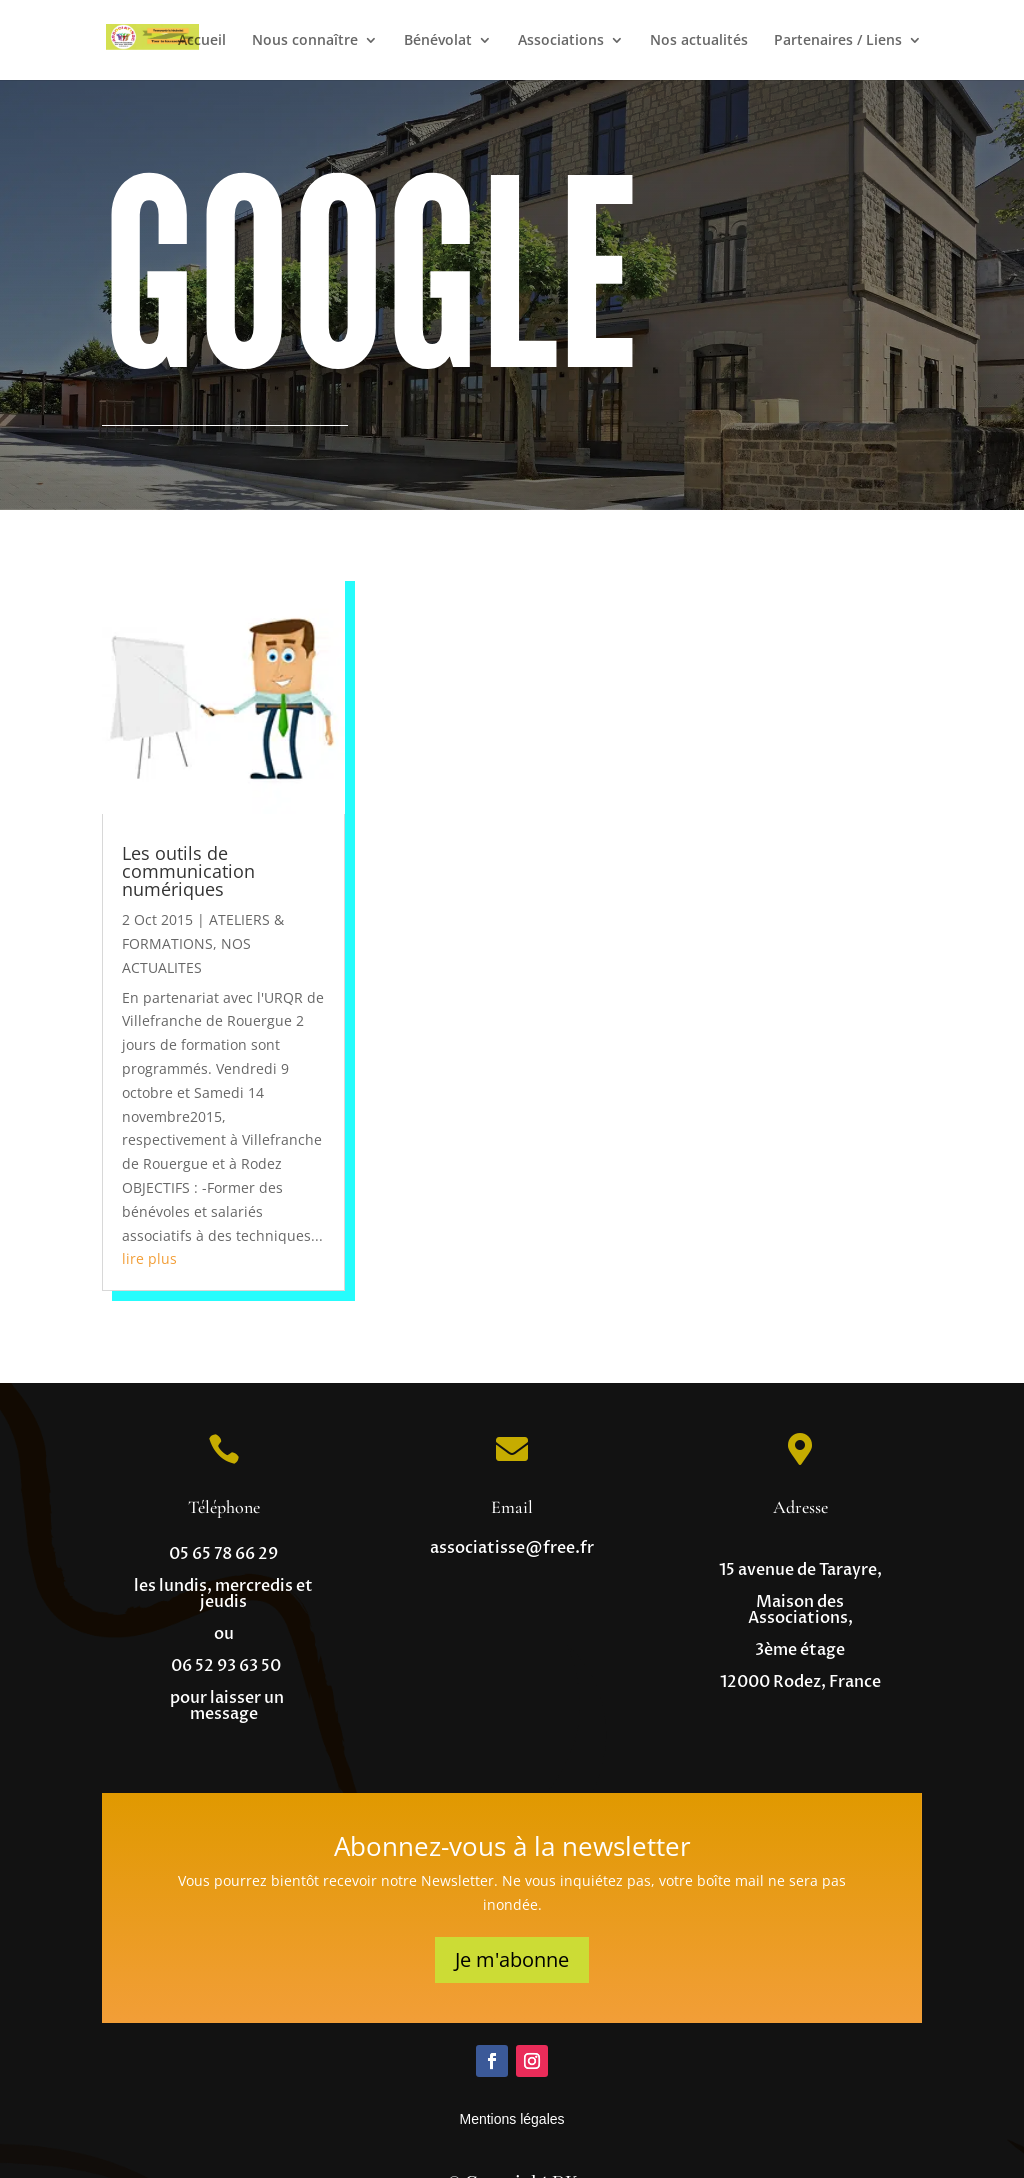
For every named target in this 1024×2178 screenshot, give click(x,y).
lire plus (149, 1258)
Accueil (202, 41)
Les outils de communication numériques (188, 871)
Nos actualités (699, 41)
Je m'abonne (512, 1959)
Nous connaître (305, 41)
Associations (561, 41)
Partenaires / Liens (838, 41)
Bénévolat (438, 41)
